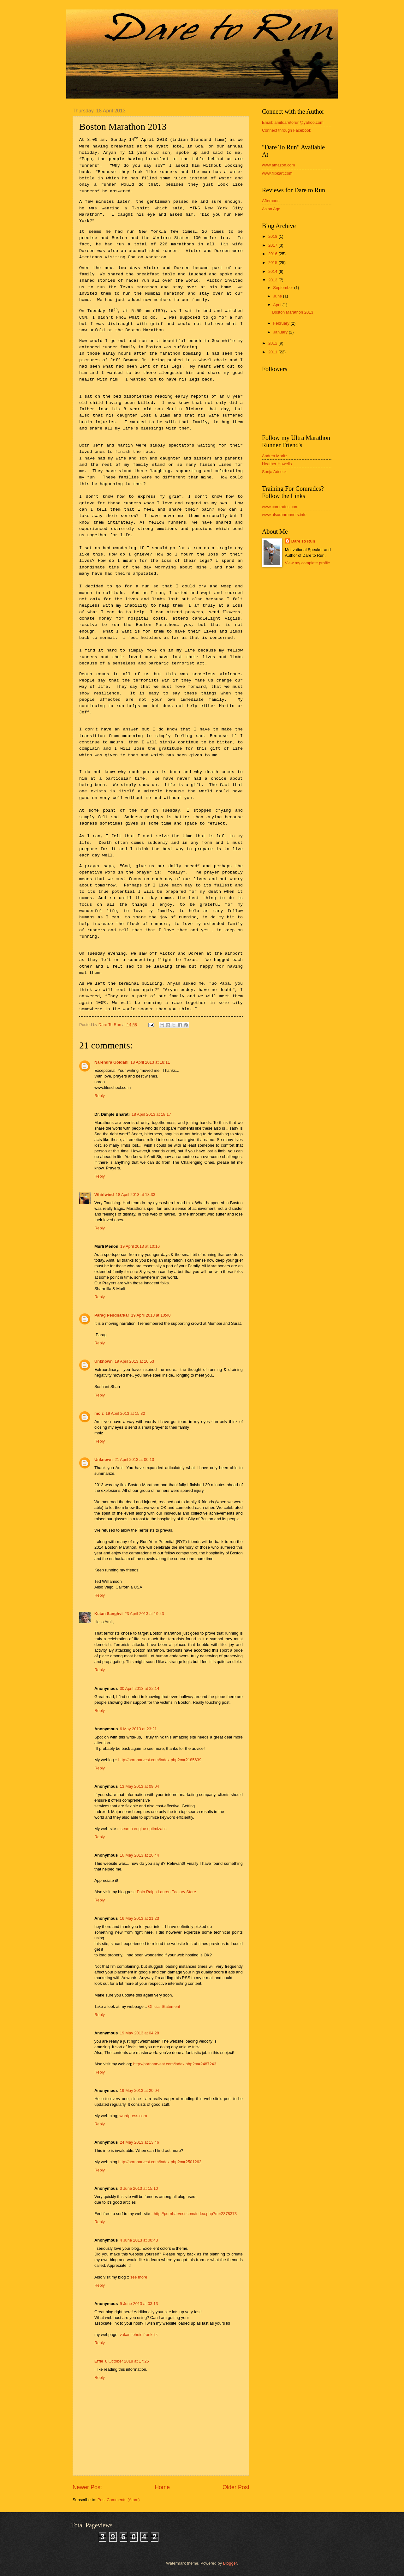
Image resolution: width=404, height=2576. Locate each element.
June (278, 296)
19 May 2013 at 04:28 (139, 2033)
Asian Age (271, 209)
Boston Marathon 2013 (292, 312)
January (280, 332)
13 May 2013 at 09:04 (139, 1786)
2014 (273, 271)
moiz (99, 1413)
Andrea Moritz (274, 455)
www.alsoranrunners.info (284, 514)
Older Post (236, 2487)
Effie (98, 2361)
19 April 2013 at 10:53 (134, 1361)
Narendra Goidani (111, 1062)
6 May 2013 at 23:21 (138, 1728)
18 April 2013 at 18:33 (135, 1194)
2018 (273, 236)
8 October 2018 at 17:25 (127, 2361)
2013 (273, 280)
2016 (273, 253)
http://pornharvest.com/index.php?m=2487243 (174, 2064)
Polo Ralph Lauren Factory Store (166, 1891)
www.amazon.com (278, 165)
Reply (99, 1095)
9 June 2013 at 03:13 (139, 2303)
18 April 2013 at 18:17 (151, 1114)
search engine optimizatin (144, 1828)
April (277, 305)
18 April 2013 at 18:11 (150, 1062)
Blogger (230, 2563)
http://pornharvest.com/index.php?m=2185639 (159, 1759)
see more (138, 2277)
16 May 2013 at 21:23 (139, 1918)
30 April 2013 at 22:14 (139, 1688)
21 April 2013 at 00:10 (134, 1459)
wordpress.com (133, 2115)
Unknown (103, 1361)
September (283, 287)
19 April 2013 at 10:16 (140, 1246)
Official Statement (164, 2006)
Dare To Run (303, 541)
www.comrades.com (280, 506)
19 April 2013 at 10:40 (150, 1315)
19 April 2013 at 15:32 (125, 1413)
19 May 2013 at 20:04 (139, 2090)
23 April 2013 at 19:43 (144, 1613)
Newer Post (87, 2487)
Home (162, 2487)
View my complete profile (307, 563)
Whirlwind (104, 1194)
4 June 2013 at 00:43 (139, 2240)
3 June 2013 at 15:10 (139, 2188)
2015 (273, 262)
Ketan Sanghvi (108, 1613)
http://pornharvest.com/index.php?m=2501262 (159, 2161)
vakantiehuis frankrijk (138, 2334)
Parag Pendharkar (111, 1315)
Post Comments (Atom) (119, 2499)
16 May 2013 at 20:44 (139, 1855)
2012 (273, 343)
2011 (273, 352)
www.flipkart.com (277, 173)
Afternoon (271, 200)
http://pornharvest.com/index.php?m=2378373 (195, 2213)
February (281, 323)
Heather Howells (277, 463)
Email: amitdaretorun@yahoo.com (293, 122)
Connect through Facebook (286, 130)
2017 (273, 245)
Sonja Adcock (274, 471)
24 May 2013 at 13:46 (139, 2142)
